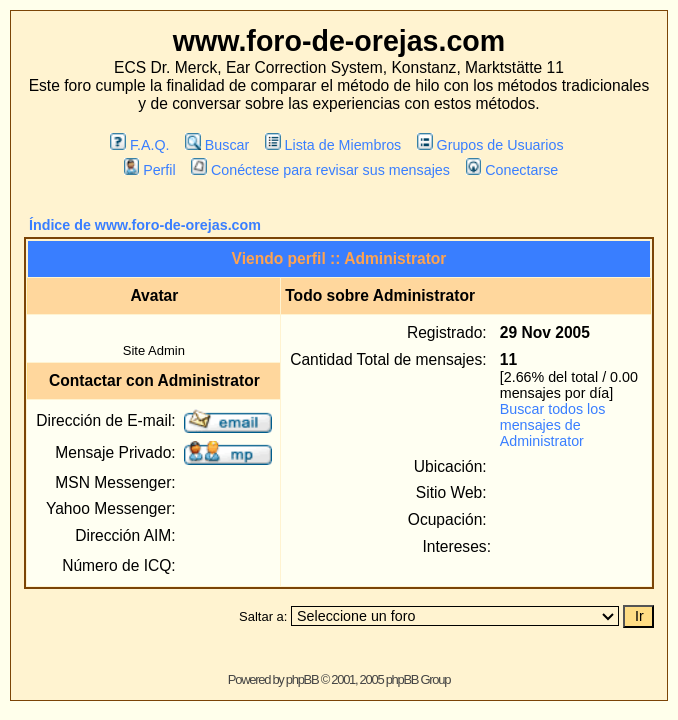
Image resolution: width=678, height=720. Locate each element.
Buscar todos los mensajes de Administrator (553, 425)
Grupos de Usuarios (490, 145)
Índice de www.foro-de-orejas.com (145, 225)
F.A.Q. (139, 145)
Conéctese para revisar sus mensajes (320, 170)
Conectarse (512, 170)
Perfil (150, 170)
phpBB (302, 679)
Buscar (217, 145)
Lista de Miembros (333, 145)
